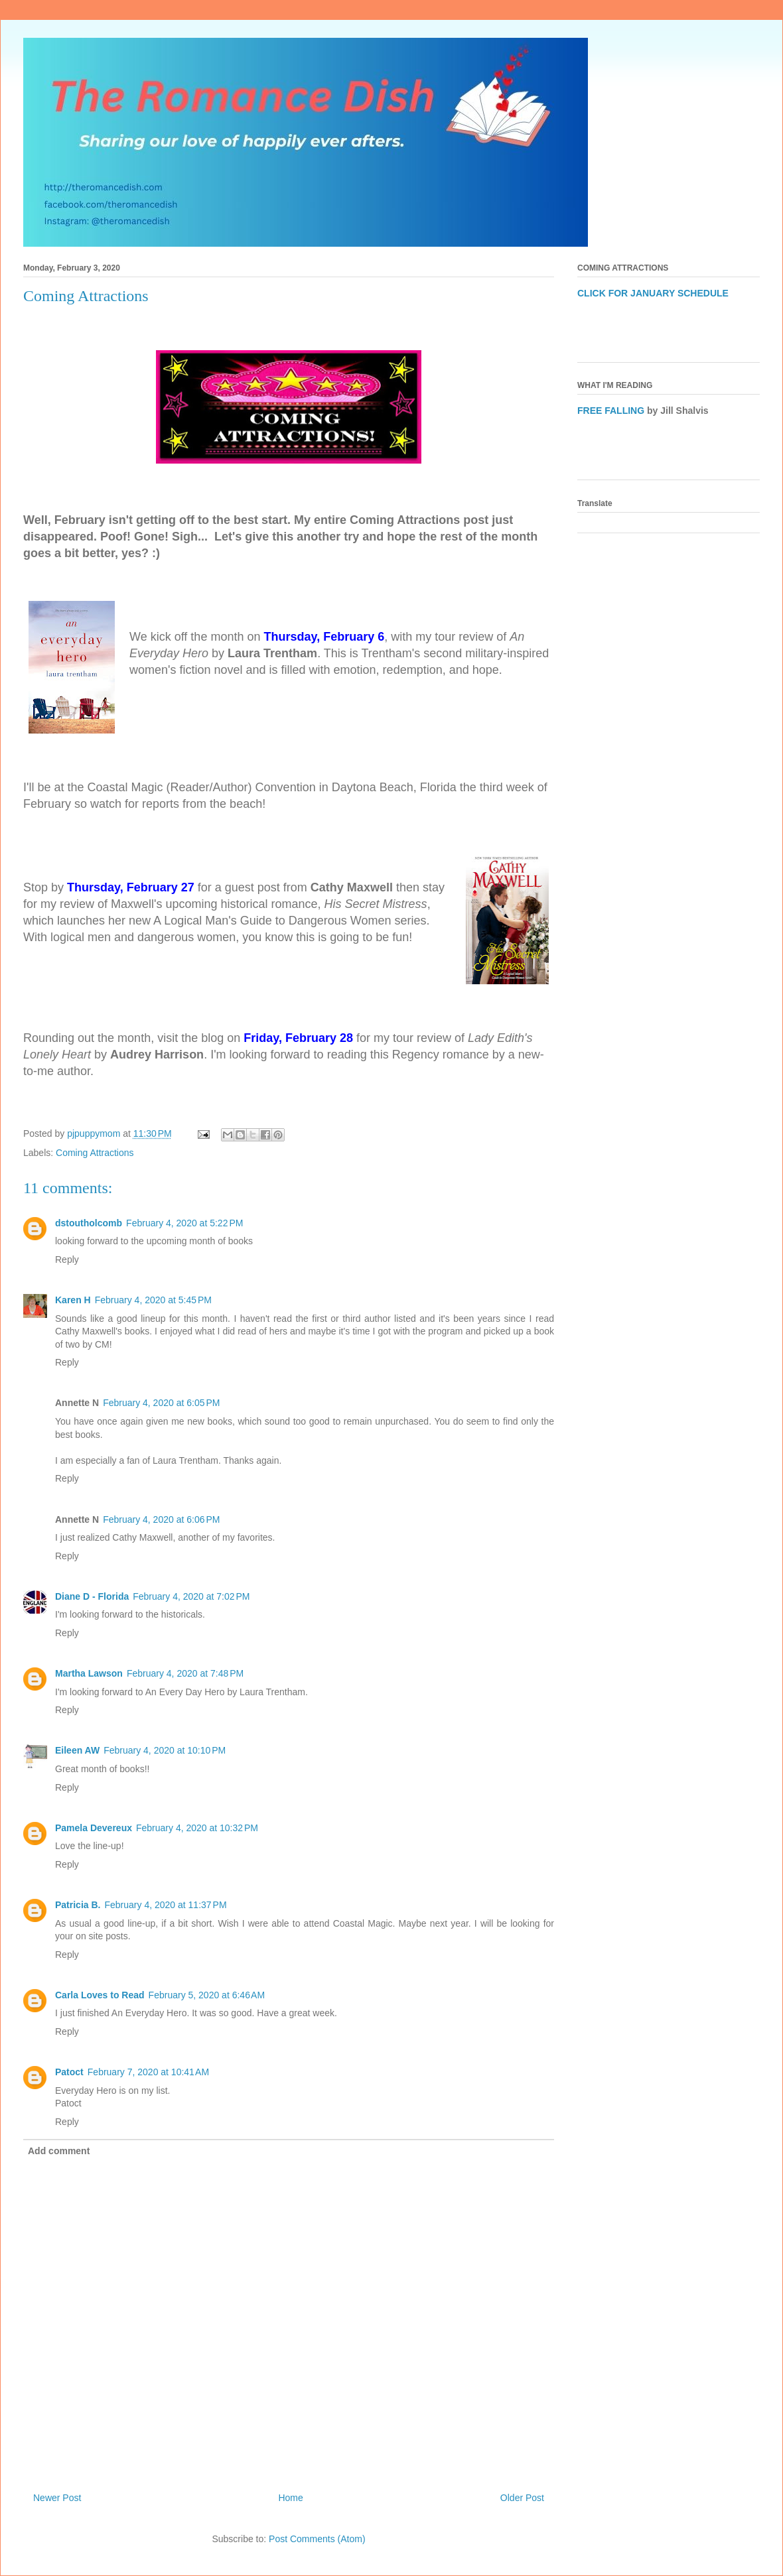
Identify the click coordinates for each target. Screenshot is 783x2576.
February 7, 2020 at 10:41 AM (148, 2072)
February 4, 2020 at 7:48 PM (185, 1673)
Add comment (59, 2151)
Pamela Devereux (93, 1828)
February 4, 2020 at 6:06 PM (161, 1519)
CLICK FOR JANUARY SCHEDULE (653, 293)
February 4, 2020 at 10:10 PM (165, 1750)
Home (290, 2497)
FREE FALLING (610, 410)
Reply (67, 1259)
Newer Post (57, 2497)
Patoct (69, 2072)
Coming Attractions (95, 1152)
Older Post (522, 2497)
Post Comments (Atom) (317, 2539)
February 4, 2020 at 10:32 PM (197, 1828)
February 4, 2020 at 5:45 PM (153, 1300)
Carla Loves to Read (100, 1995)
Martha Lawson (89, 1673)
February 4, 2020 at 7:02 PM (191, 1596)
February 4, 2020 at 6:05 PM (161, 1402)
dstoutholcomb (88, 1223)
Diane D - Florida (92, 1596)
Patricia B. (77, 1905)
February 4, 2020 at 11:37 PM (165, 1905)
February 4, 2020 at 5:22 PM (184, 1223)
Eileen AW (77, 1750)
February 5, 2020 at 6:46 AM (207, 1995)
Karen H (73, 1300)
